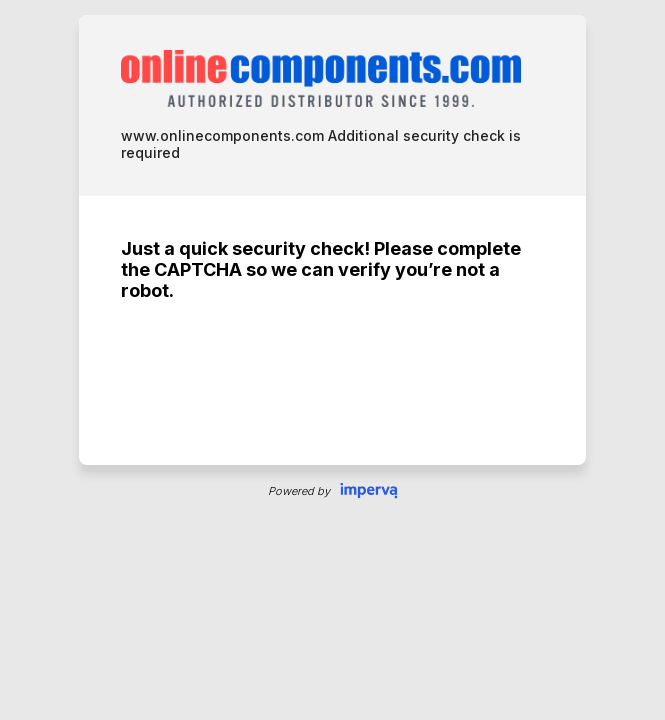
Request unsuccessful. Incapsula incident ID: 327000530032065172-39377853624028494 (332, 360)
